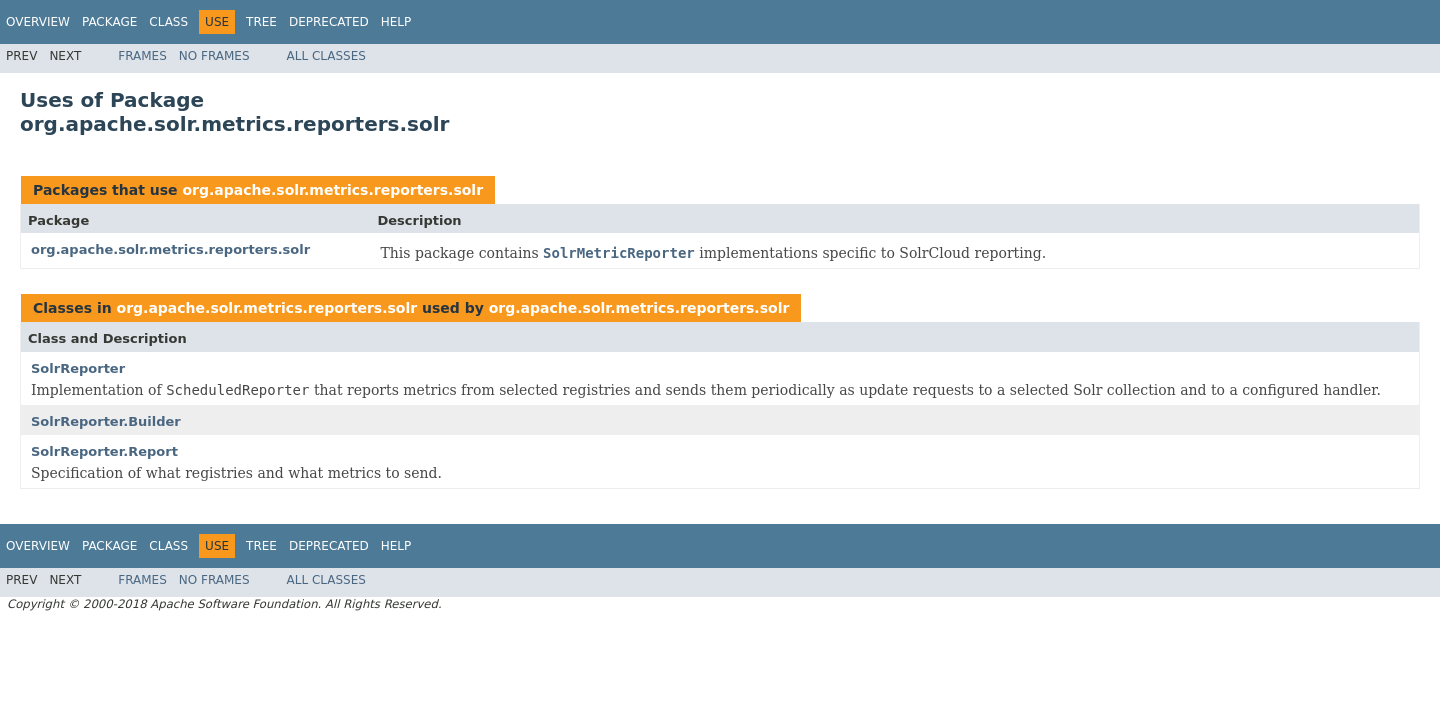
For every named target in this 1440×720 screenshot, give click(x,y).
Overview (38, 22)
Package (109, 22)
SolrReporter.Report (104, 451)
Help (396, 22)
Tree (261, 22)
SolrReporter (78, 368)
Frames (142, 56)
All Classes (326, 56)
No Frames (214, 56)
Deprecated (329, 22)
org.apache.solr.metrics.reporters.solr (332, 190)
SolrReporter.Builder (106, 421)
